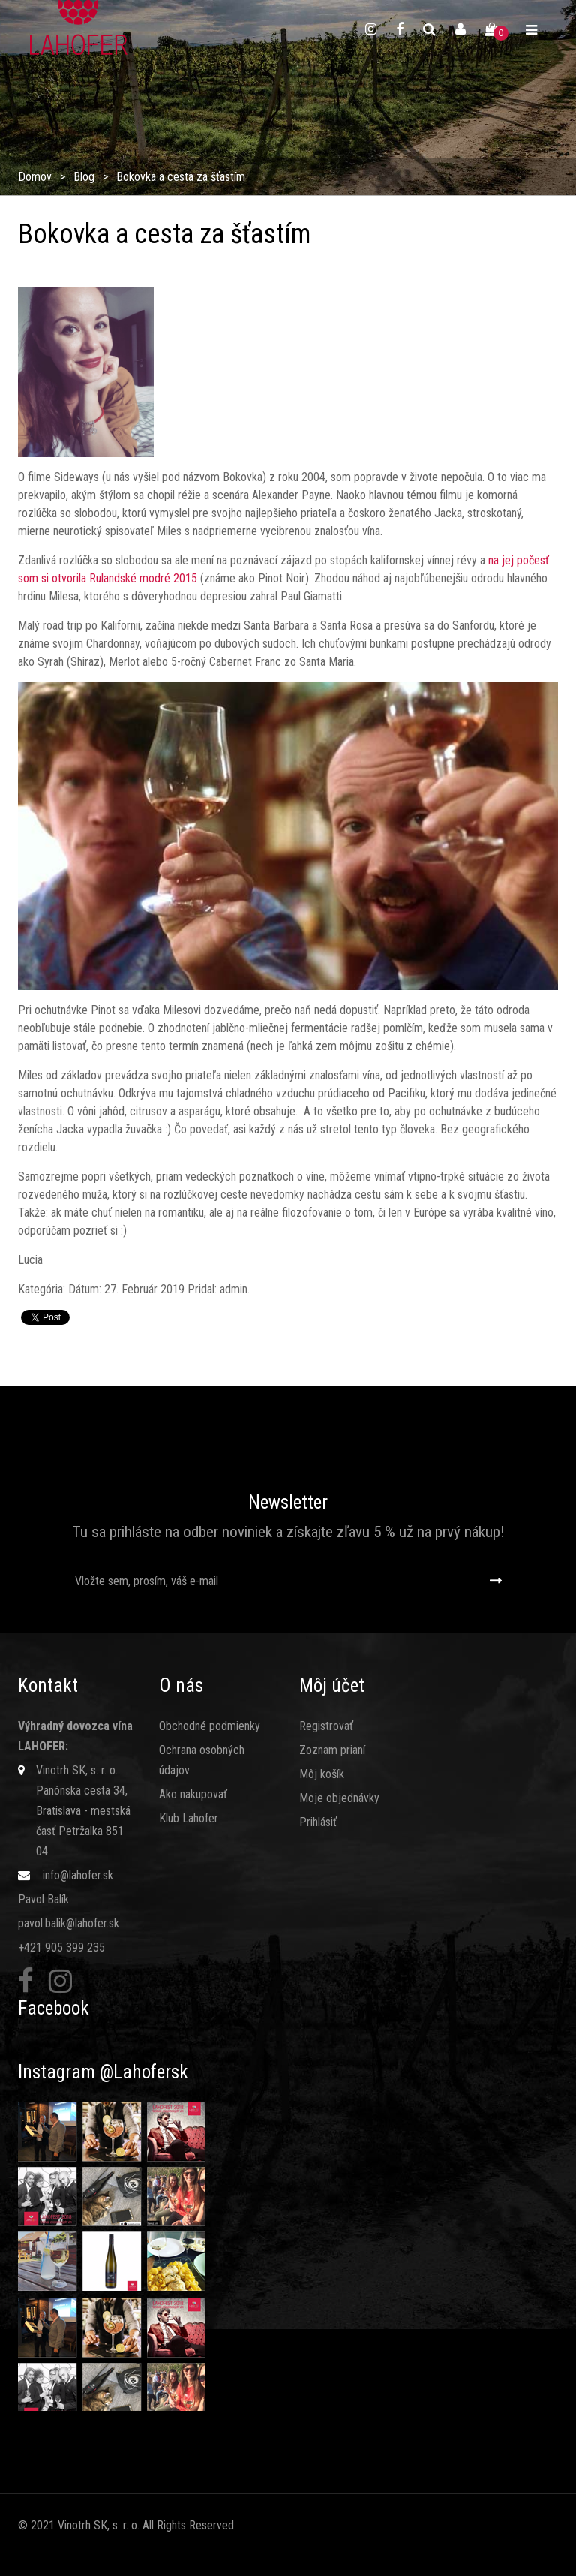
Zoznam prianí (332, 1750)
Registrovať (326, 1726)
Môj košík (321, 1774)
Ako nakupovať (193, 1794)
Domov (35, 177)
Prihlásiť (318, 1822)
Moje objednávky (339, 1798)
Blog (84, 177)
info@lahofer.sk (78, 1875)
